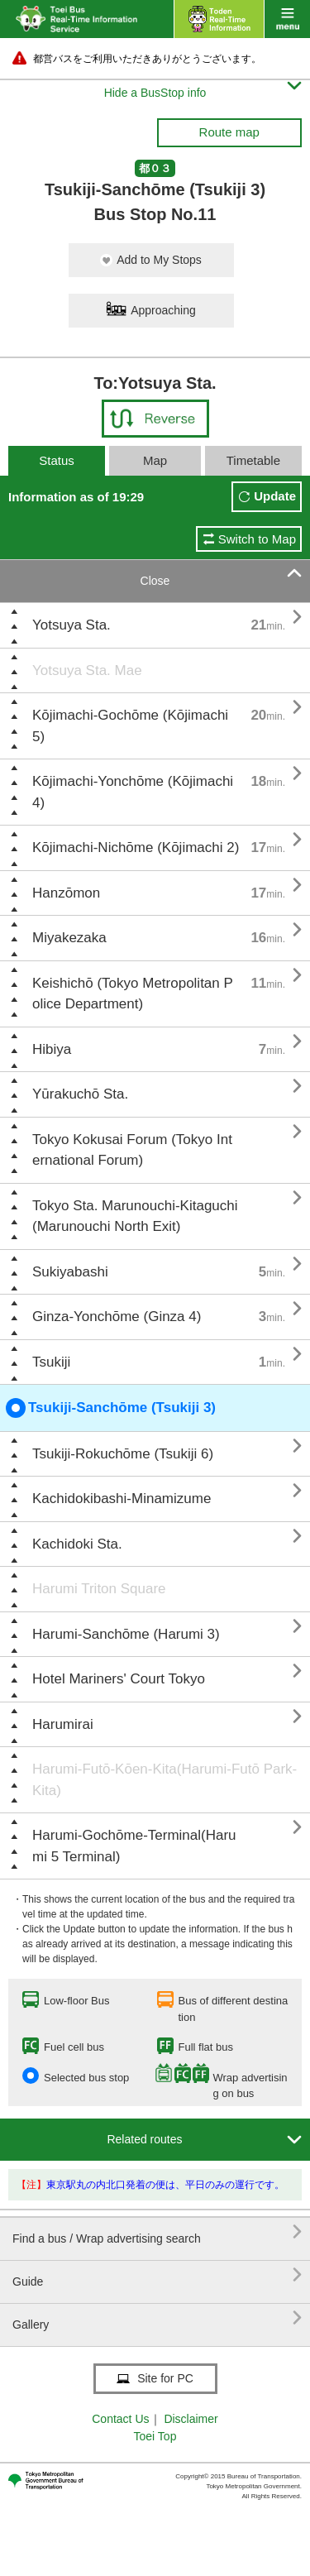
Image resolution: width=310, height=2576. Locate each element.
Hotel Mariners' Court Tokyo (118, 1679)
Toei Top (155, 2436)
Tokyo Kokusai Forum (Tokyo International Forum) (132, 1150)
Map (155, 460)
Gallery (157, 2318)
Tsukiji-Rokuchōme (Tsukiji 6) (122, 1454)
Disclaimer (190, 2418)
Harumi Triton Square (99, 1589)
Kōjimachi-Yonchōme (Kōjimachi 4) (132, 792)
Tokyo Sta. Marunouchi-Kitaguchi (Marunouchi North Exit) (135, 1216)
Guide (157, 2275)
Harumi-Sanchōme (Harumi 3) (126, 1634)
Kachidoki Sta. (77, 1544)
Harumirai (62, 1724)
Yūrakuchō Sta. (80, 1094)
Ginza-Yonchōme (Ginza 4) (116, 1316)
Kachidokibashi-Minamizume (121, 1498)
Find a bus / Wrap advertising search (157, 2232)
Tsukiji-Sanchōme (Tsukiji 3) (111, 1408)
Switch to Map (257, 539)
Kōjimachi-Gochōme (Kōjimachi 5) (130, 726)
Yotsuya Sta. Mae (87, 670)
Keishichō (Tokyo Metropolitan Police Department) (132, 994)
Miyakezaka (69, 938)
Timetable (253, 460)
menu (287, 19)
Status (56, 460)
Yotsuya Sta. (71, 625)
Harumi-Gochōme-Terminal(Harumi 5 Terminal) (134, 1846)
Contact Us (120, 2418)
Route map (229, 132)
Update (275, 496)
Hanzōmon (66, 893)
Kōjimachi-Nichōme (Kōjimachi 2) (135, 847)
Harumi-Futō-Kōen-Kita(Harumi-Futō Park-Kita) (164, 1779)
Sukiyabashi (70, 1272)
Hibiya (51, 1049)
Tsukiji (51, 1362)
